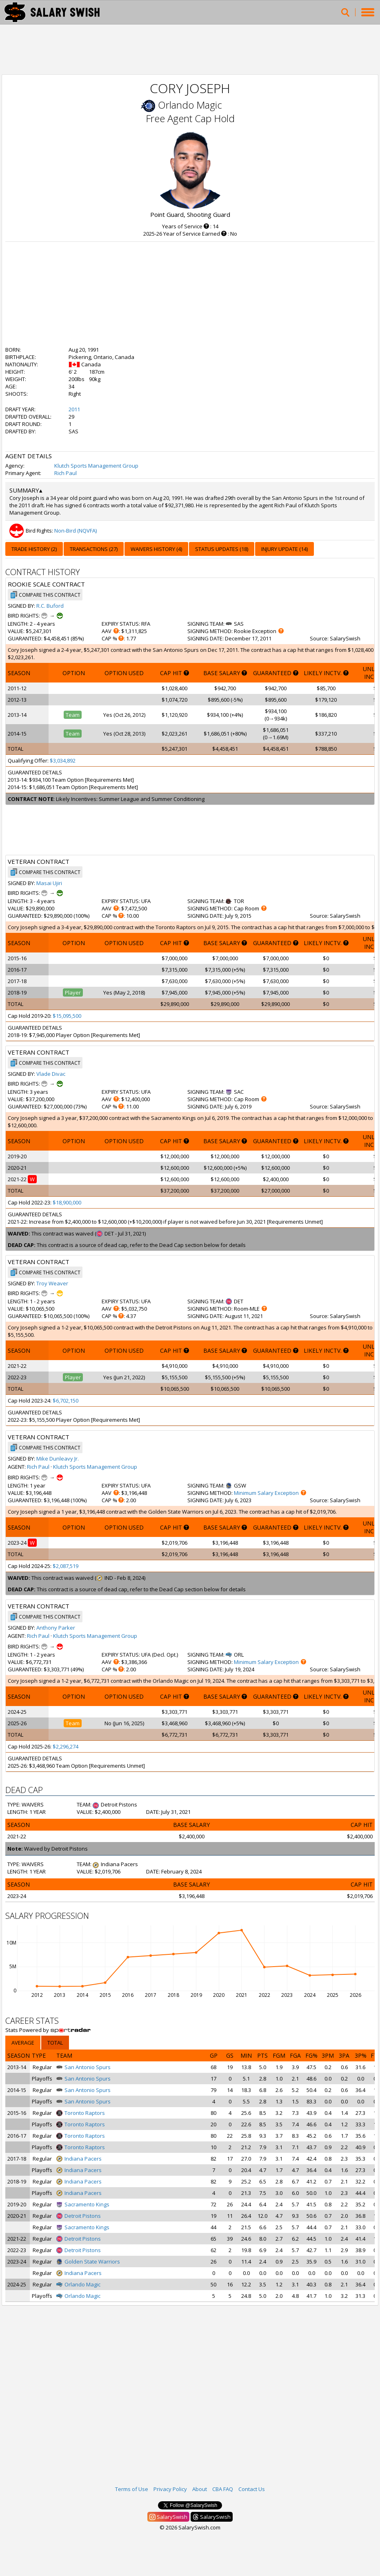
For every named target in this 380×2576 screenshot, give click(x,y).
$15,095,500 (67, 1015)
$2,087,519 (65, 1566)
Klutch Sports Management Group (96, 465)
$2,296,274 (65, 1746)
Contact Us (251, 2489)
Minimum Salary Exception (266, 1493)
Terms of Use (131, 2489)
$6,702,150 (65, 1400)
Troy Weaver (52, 1283)
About (199, 2489)
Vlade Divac (50, 1073)
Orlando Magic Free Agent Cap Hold (190, 111)
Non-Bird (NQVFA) (75, 530)
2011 (74, 409)
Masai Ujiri (49, 883)
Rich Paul (65, 473)
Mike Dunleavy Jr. (57, 1458)
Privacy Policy (170, 2489)
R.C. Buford (50, 605)
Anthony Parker (55, 1627)
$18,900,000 (67, 1202)
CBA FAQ (222, 2489)
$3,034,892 (63, 760)
